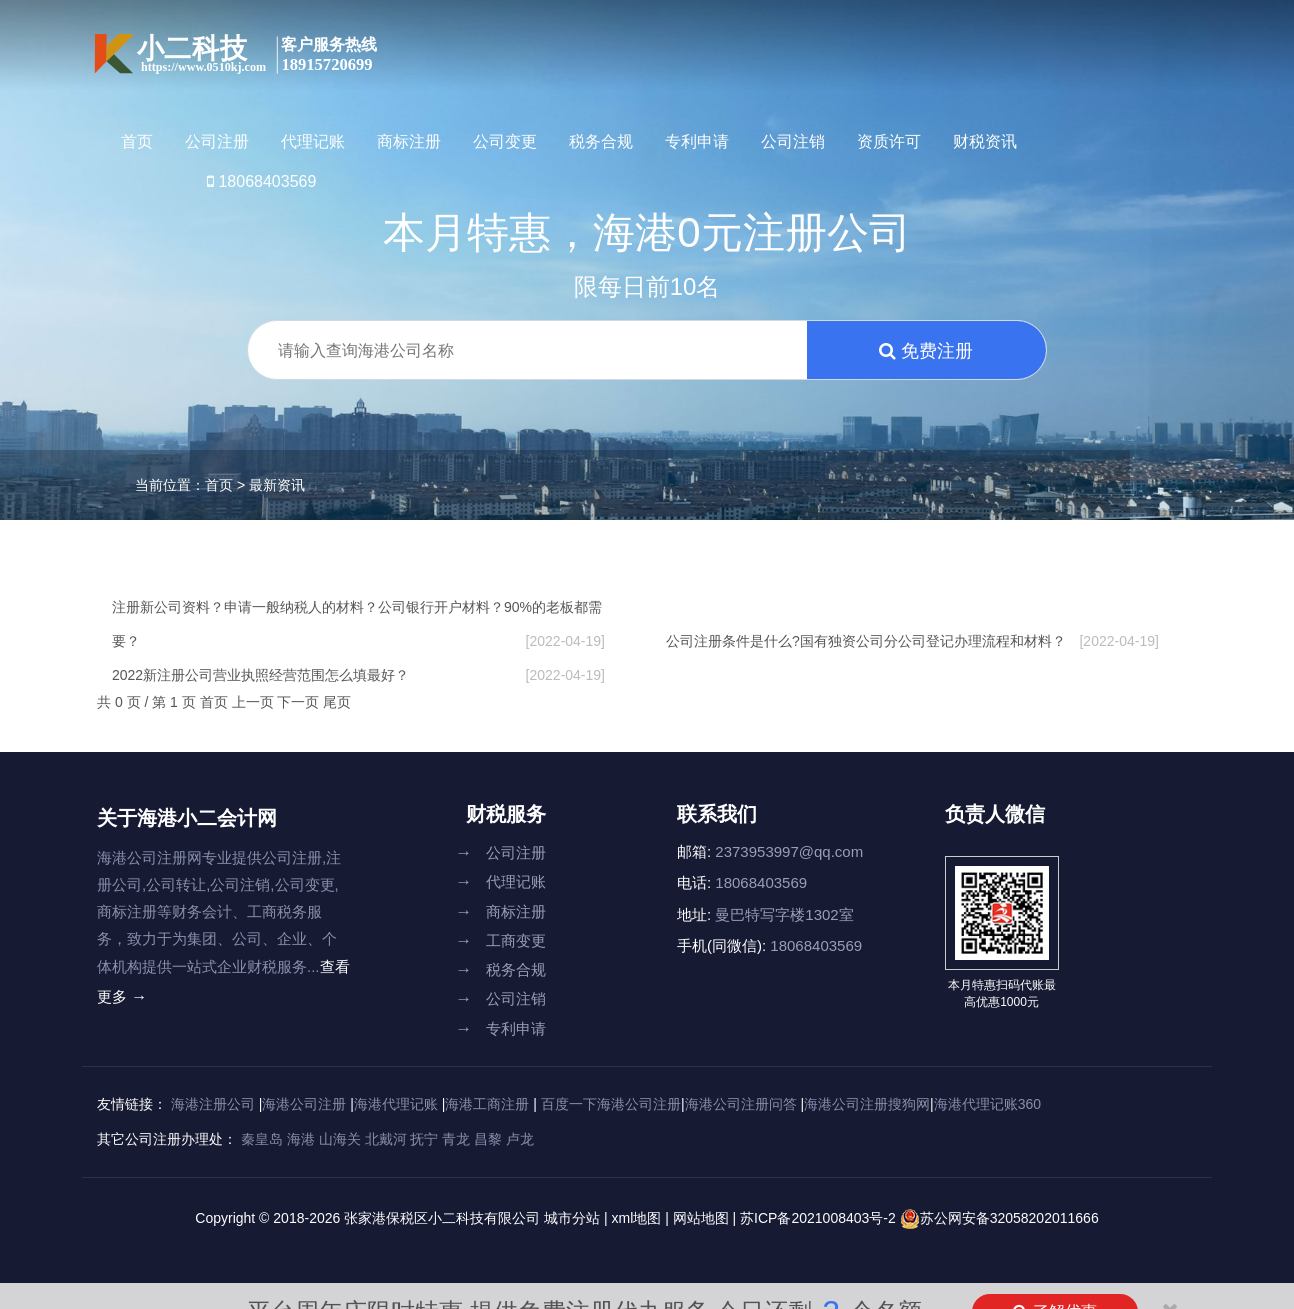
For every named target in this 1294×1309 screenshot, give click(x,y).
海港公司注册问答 (741, 1104)
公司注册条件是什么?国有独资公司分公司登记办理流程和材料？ (912, 641)
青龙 (456, 1139)
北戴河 (386, 1139)
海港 (301, 1139)
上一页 (255, 702)
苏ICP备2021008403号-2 (820, 1218)
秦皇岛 (262, 1139)
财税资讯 (985, 141)
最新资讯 (277, 485)
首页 (137, 141)
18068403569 (261, 181)
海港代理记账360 (987, 1104)
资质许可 (889, 141)
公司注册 (217, 141)
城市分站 (572, 1218)
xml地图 (636, 1218)
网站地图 (701, 1218)
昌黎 (488, 1139)
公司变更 (505, 141)
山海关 (340, 1139)
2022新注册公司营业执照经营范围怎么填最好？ (358, 675)
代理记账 (313, 141)
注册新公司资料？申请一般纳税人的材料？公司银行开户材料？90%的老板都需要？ (358, 628)
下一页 (300, 702)
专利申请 (697, 141)
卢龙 (520, 1139)
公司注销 (793, 141)
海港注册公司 (213, 1104)
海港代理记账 (396, 1104)
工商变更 (500, 940)
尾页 (337, 702)
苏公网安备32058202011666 (1009, 1218)
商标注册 (409, 141)
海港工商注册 (487, 1104)
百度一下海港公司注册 (611, 1104)
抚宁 (424, 1139)
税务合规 (601, 141)
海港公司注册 (304, 1104)
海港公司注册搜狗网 (867, 1104)
